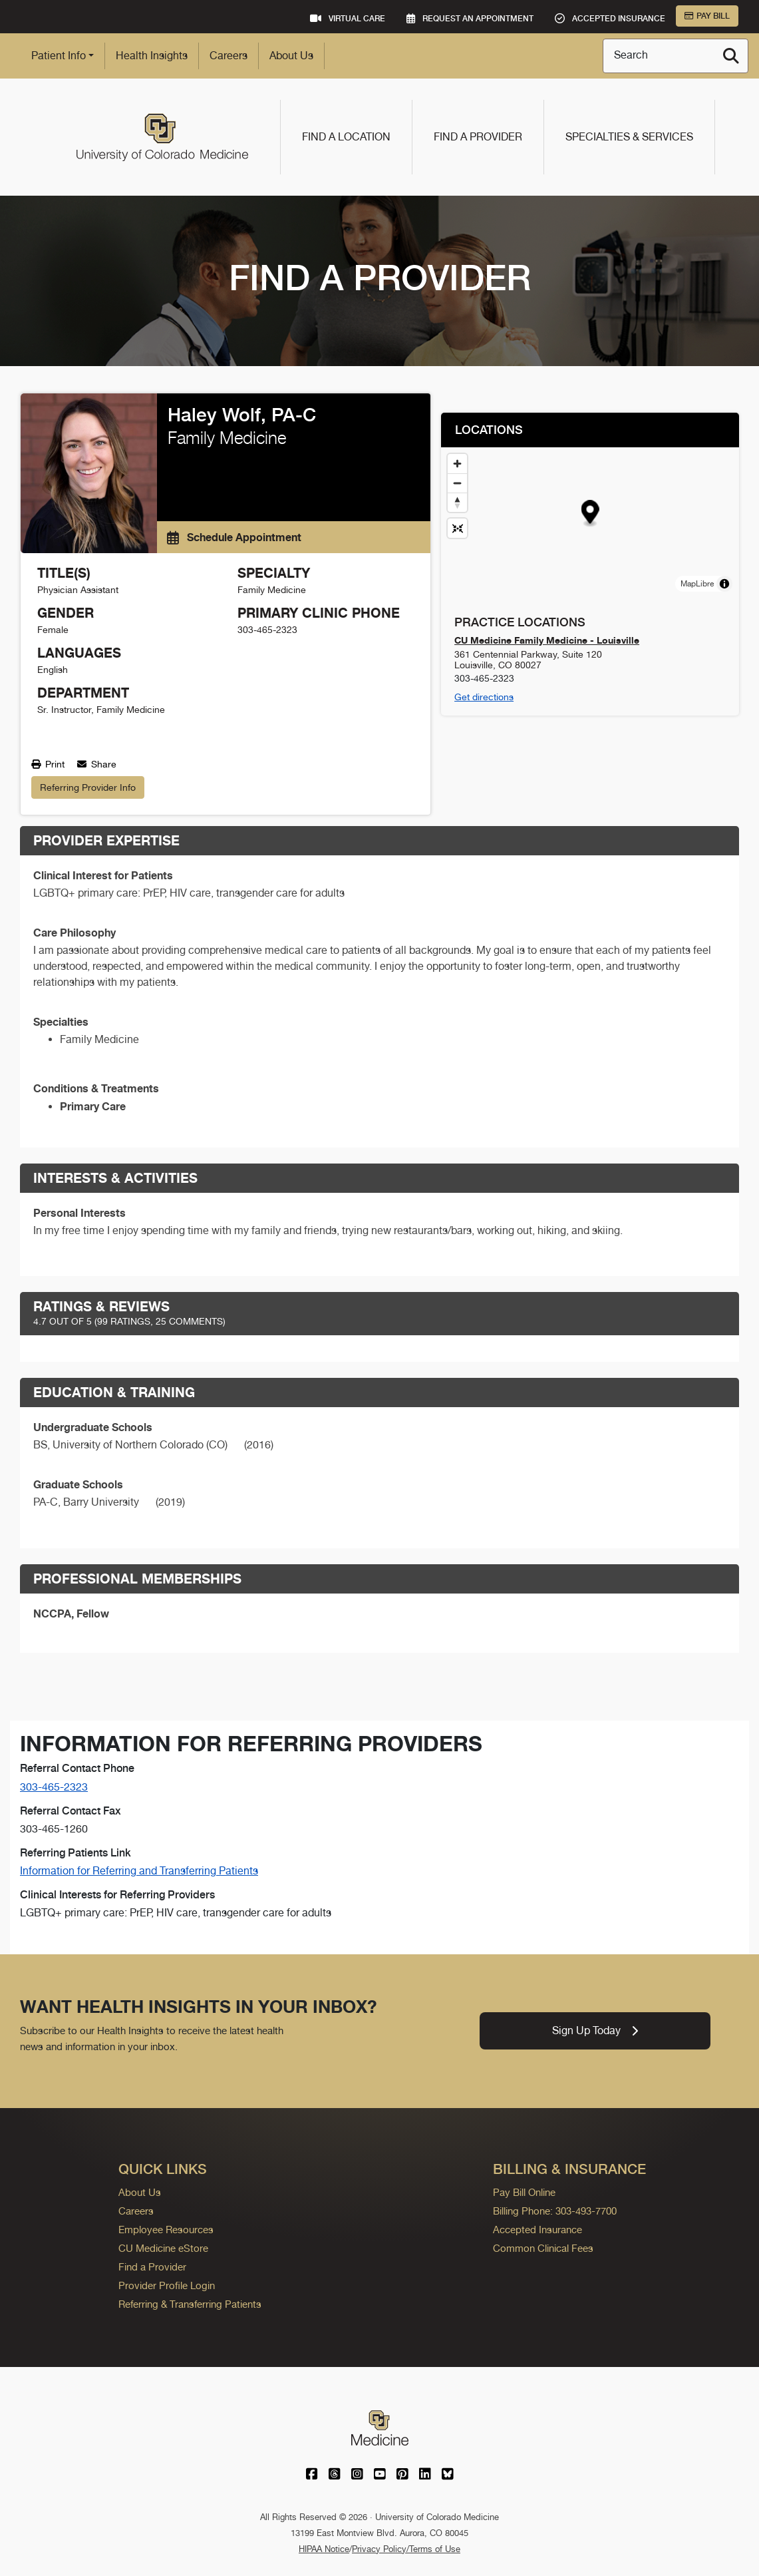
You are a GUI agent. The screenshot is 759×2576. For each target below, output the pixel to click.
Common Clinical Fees (543, 2248)
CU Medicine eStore (163, 2248)
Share (96, 764)
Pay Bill (707, 16)
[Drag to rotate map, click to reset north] (457, 502)
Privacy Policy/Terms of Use (406, 2549)
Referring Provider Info (88, 787)
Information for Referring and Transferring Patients (139, 1870)
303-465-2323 (54, 1787)
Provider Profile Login (166, 2285)
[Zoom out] (457, 483)
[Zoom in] (457, 463)
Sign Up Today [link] (595, 2030)
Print (48, 764)
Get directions (484, 697)
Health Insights (152, 55)
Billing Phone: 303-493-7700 (555, 2211)
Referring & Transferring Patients (189, 2304)
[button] (590, 514)
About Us (291, 55)
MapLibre (697, 583)
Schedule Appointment (234, 537)
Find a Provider (478, 136)
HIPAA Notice (324, 2549)
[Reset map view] (457, 528)
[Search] (731, 56)
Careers (228, 55)
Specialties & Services (629, 136)
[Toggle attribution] (724, 584)
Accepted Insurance (537, 2229)
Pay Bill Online (524, 2192)
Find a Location (346, 136)
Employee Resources (166, 2229)
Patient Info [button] (58, 55)
